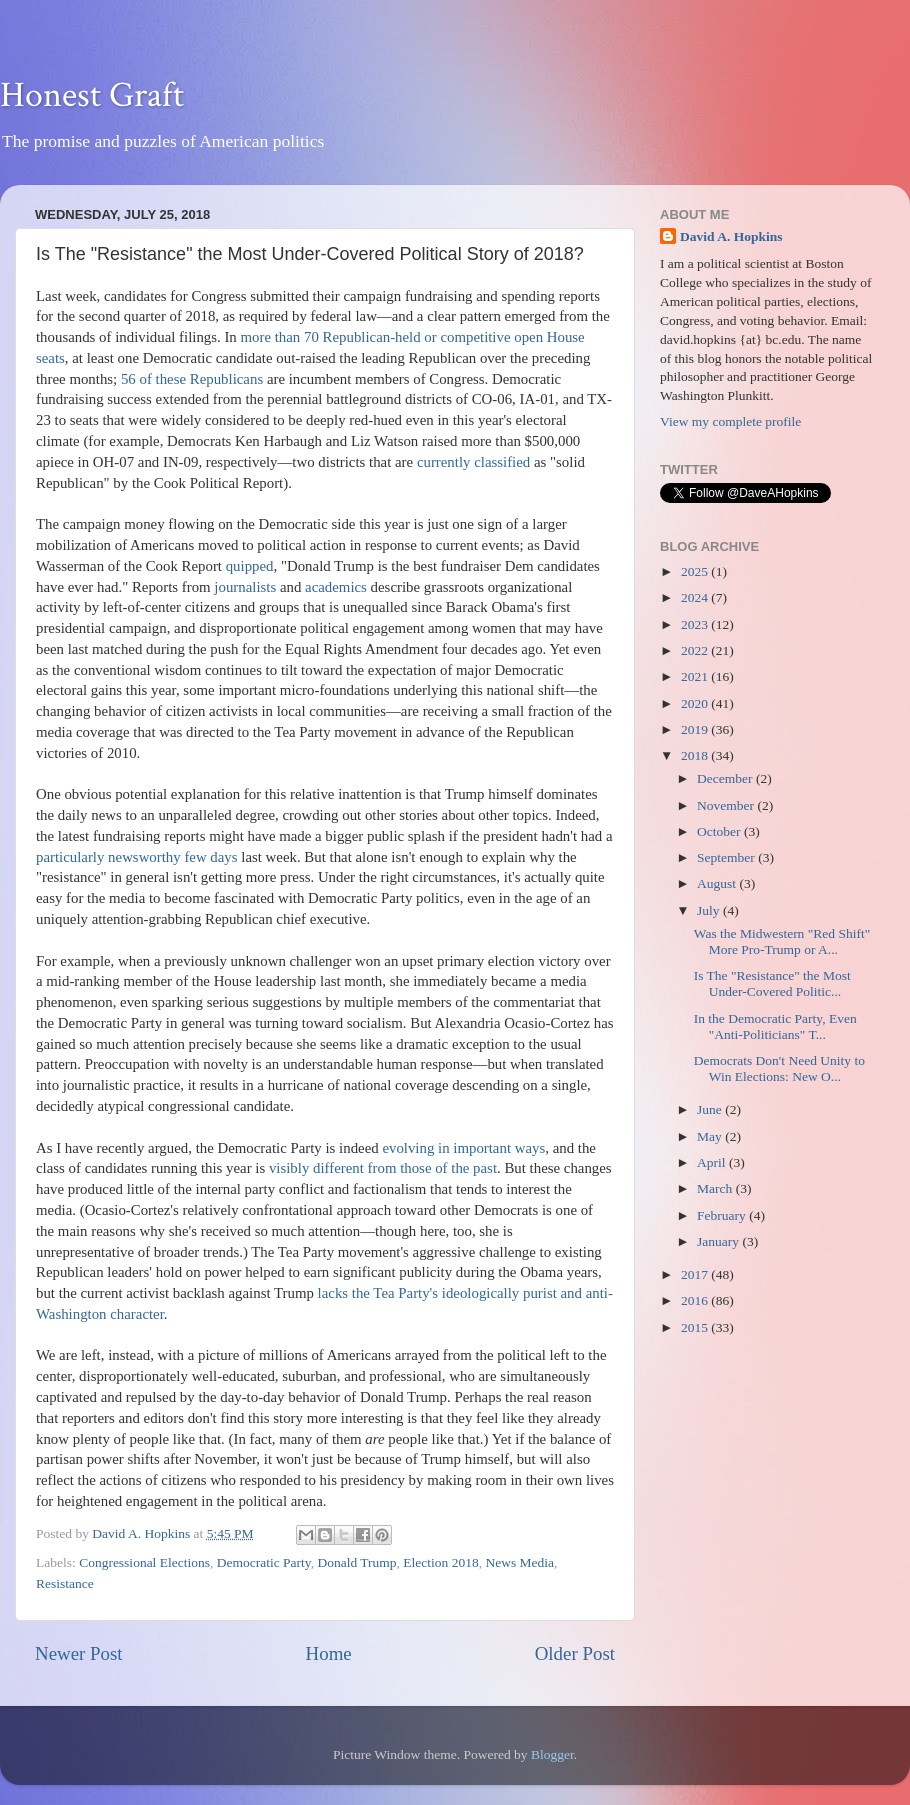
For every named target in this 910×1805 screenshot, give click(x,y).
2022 (696, 650)
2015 (696, 1327)
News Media (519, 1562)
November (727, 805)
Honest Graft (92, 95)
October (720, 831)
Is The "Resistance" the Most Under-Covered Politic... (772, 983)
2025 (696, 571)
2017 (696, 1274)
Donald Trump (356, 1562)
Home (329, 1653)
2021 (696, 676)
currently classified (473, 462)
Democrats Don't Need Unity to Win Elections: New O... (779, 1068)
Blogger (552, 1754)
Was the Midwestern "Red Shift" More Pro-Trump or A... (782, 941)
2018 (696, 755)
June (711, 1109)
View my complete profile (730, 421)
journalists (245, 587)
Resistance (65, 1583)
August (718, 883)
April (713, 1162)
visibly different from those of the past (383, 1168)
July (710, 910)
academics (336, 587)
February (723, 1215)
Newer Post (79, 1653)
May (711, 1136)
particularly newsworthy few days (137, 857)
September (727, 857)
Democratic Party (264, 1562)
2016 (696, 1300)
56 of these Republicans (192, 379)
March (716, 1188)
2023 (696, 624)
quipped (250, 566)
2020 (696, 703)
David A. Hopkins (731, 236)
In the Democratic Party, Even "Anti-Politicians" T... (775, 1026)
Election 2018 (440, 1562)
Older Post (575, 1653)
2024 (696, 597)
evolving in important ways (463, 1148)
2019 (696, 729)
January (719, 1241)
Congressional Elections (144, 1562)
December (726, 778)
